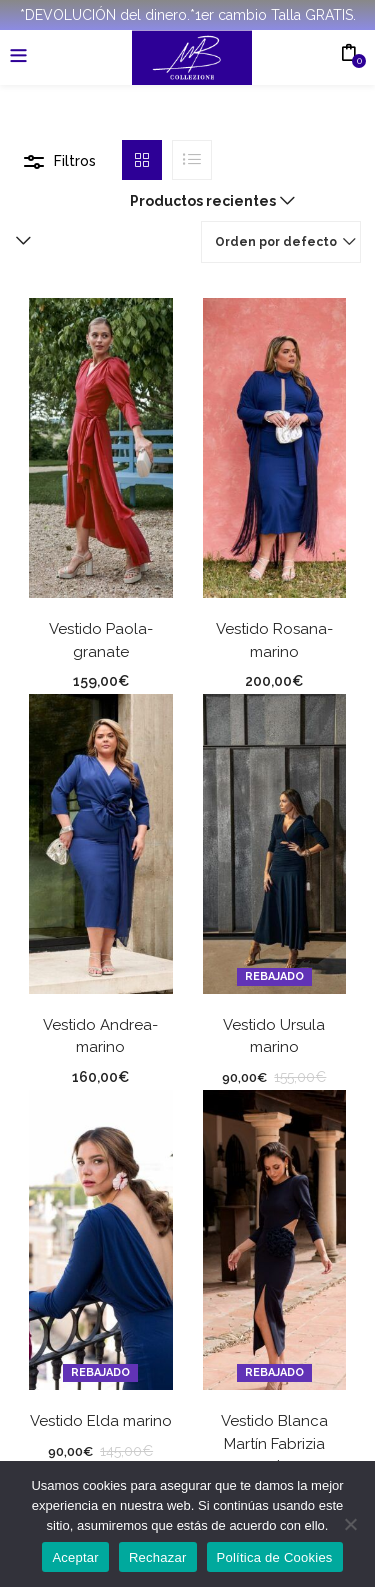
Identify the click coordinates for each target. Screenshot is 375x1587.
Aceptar (75, 1557)
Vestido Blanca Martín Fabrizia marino (274, 1443)
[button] (208, 201)
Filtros (75, 161)
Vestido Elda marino (101, 1421)
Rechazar (158, 1557)
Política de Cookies (275, 1557)
